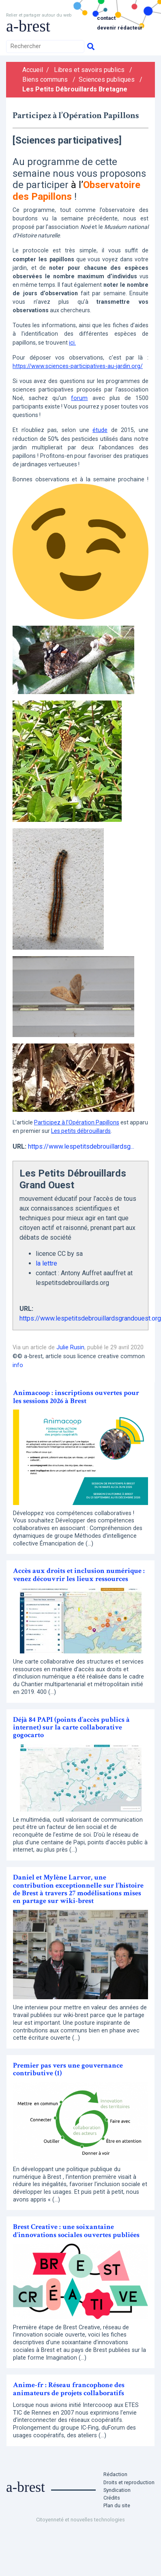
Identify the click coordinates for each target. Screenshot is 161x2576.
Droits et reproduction (129, 2482)
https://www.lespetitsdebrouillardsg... (81, 1146)
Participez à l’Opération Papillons (76, 1122)
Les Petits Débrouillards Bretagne (74, 89)
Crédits (111, 2498)
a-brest (28, 26)
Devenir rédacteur (120, 28)
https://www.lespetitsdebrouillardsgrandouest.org (90, 1318)
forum (79, 398)
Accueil (32, 70)
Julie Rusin (70, 1347)
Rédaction (115, 2474)
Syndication (117, 2490)
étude (99, 430)
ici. (72, 342)
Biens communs (45, 79)
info (18, 1365)
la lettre (46, 1263)
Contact (106, 18)
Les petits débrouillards (81, 1131)
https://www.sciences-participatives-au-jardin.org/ (78, 366)
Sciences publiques (107, 79)
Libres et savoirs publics (89, 70)
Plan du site (116, 2505)
